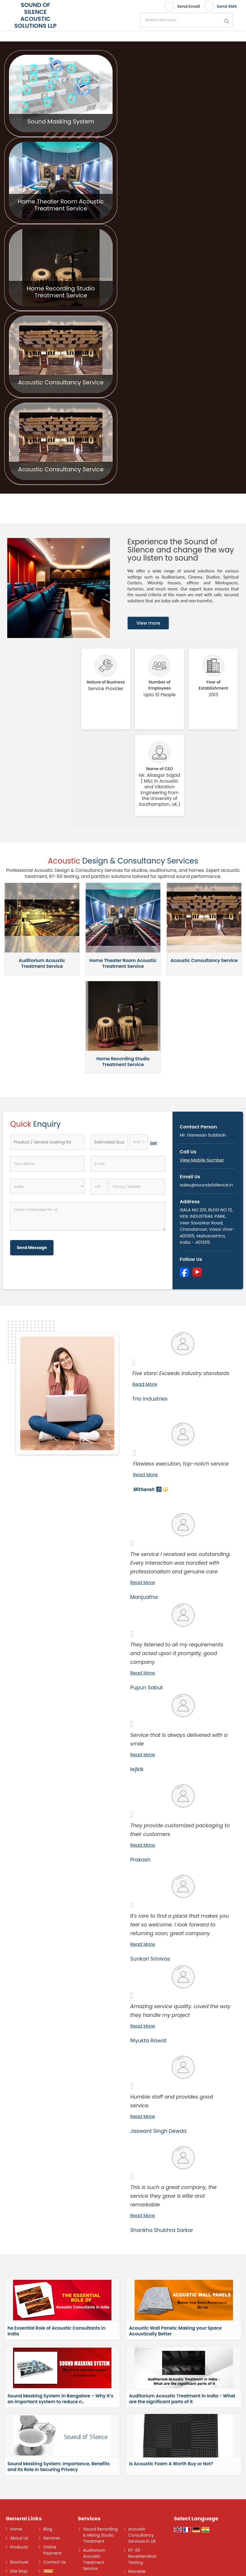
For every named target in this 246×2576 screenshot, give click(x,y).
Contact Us (54, 2562)
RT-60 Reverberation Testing (142, 2556)
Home (16, 2529)
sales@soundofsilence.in (206, 1185)
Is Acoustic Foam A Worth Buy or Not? (171, 2464)
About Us (19, 2538)
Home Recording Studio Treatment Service (61, 291)
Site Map (18, 2571)
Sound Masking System (60, 121)
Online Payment (52, 2550)
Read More (144, 1384)
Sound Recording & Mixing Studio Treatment (100, 2535)
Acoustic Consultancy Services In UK (142, 2535)
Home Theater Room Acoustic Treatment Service (61, 204)
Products (19, 2547)
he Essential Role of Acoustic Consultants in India (56, 2331)
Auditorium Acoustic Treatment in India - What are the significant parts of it (182, 2399)
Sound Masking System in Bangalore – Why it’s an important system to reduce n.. (60, 2399)
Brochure (19, 2562)
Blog (47, 2529)
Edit (153, 1143)
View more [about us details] (148, 623)
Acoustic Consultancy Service (60, 382)
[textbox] (138, 1142)
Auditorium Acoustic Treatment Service (42, 963)
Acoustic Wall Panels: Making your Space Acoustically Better (175, 2331)
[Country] (47, 1186)
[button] (202, 1160)
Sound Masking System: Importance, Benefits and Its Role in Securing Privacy (59, 2467)
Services (51, 2538)
